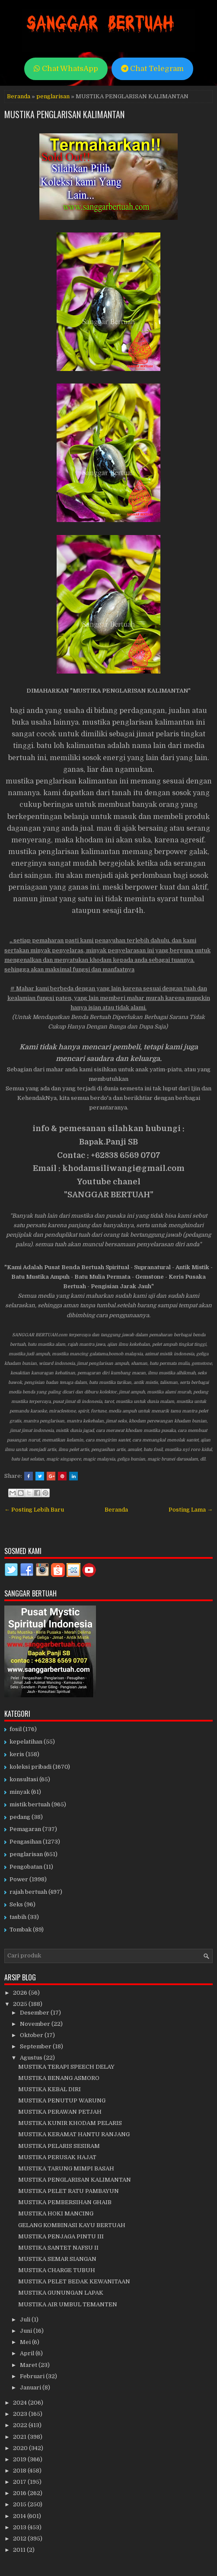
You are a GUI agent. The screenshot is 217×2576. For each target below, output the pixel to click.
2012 (20, 2538)
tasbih (18, 1917)
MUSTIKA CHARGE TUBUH (56, 2270)
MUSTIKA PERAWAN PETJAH (60, 2112)
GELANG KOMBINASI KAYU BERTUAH (71, 2225)
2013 (20, 2527)
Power (19, 1879)
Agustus (32, 2057)
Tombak (21, 1929)
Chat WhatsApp (66, 68)
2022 (21, 2425)
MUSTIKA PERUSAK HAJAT (57, 2157)
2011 (20, 2550)
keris (17, 1754)
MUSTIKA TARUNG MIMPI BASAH (66, 2168)
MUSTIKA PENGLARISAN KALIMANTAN (64, 114)
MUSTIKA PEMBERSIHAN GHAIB (65, 2202)
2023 (21, 2414)
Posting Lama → (191, 1509)
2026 (21, 1992)
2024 (20, 2402)
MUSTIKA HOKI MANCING (55, 2213)
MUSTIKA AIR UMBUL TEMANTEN (67, 2304)
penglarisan (53, 96)
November (35, 2024)
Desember (35, 2012)
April (27, 2353)
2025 (21, 2004)
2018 (20, 2470)
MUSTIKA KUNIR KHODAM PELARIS (70, 2123)
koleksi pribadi (30, 1767)
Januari (31, 2387)
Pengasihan (25, 1841)
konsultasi (24, 1779)
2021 (20, 2437)
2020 (21, 2448)
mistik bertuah (30, 1804)
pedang (20, 1817)
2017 (20, 2482)
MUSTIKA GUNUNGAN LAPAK (60, 2292)
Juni (26, 2331)
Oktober (32, 2035)
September (36, 2046)
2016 (20, 2493)
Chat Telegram (152, 68)
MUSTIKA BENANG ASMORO (58, 2078)
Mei (26, 2342)
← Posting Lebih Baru (34, 1509)
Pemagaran (25, 1829)
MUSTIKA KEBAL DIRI (49, 2089)
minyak (20, 1792)
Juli (26, 2319)
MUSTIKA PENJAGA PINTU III (61, 2236)
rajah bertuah (28, 1892)
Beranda (18, 96)
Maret (29, 2365)
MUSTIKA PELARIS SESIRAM (59, 2146)
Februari (33, 2376)
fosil (16, 1729)
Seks (16, 1904)
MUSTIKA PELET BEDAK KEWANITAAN (74, 2281)
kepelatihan (26, 1741)
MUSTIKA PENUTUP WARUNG (61, 2100)
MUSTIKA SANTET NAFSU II (58, 2247)
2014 (20, 2516)
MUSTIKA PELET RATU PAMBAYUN (68, 2191)
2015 (20, 2504)
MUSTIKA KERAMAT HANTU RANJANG (74, 2134)
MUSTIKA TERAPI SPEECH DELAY (66, 2066)
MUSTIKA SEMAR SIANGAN (57, 2259)
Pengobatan (26, 1866)
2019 (20, 2459)
